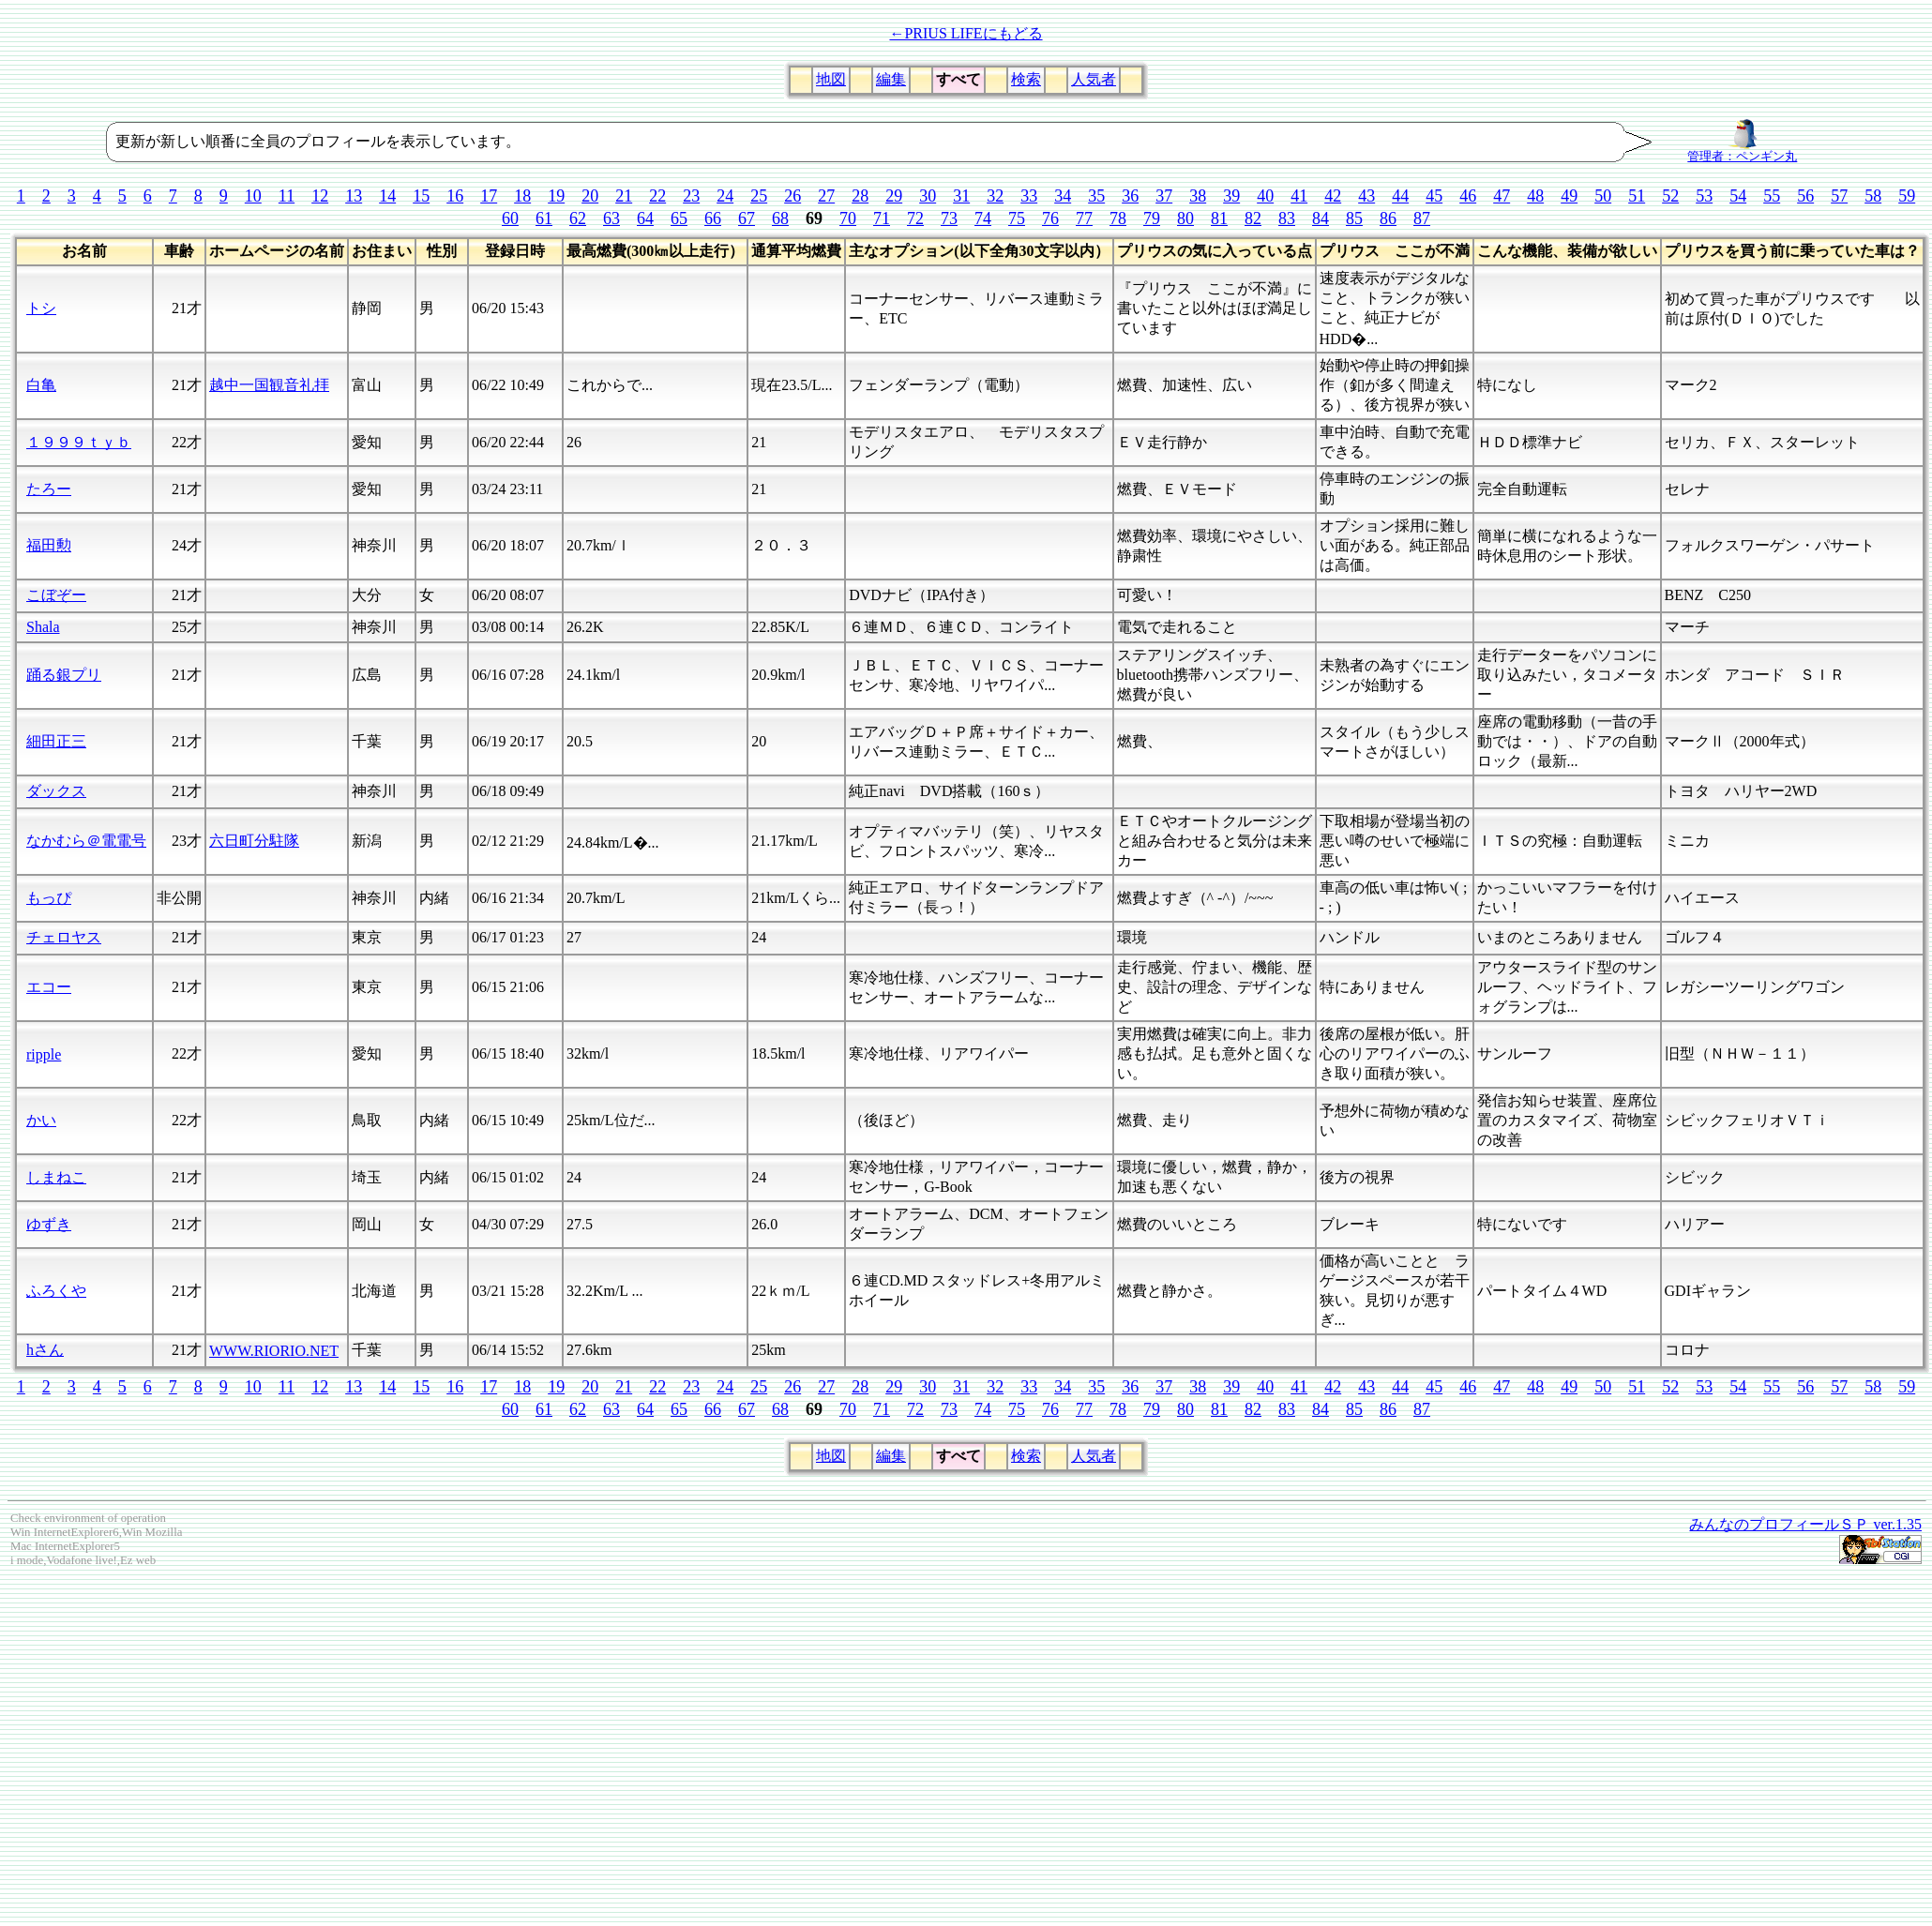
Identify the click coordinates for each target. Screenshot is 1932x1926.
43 (1366, 196)
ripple (43, 1054)
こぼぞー (56, 595)
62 (577, 218)
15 (421, 196)
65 (679, 218)
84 (1320, 218)
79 (1151, 218)
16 (454, 196)
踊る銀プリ (63, 675)
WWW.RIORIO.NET (274, 1351)
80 (1185, 218)
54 (1737, 196)
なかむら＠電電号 (86, 841)
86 (1388, 218)
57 (1839, 196)
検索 (1026, 79)
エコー (48, 987)
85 (1354, 218)
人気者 (1093, 79)
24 (725, 196)
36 (1130, 196)
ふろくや (56, 1291)
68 (780, 218)
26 (792, 196)
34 (1062, 196)
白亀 (41, 385)
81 (1219, 218)
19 (556, 196)
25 (758, 196)
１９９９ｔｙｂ (78, 442)
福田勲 (48, 545)
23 (691, 196)
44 (1400, 196)
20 (589, 196)
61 (544, 218)
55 (1771, 196)
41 (1299, 196)
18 (522, 196)
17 (488, 196)
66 (712, 218)
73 (949, 218)
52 (1670, 196)
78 (1117, 218)
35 (1096, 196)
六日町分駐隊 (254, 841)
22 (657, 196)
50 (1602, 196)
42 (1332, 196)
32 (995, 196)
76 (1050, 218)
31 (961, 196)
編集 (891, 79)
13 (353, 196)
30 (927, 196)
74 (982, 218)
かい (41, 1120)
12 (319, 196)
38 (1197, 196)
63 (611, 218)
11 (286, 196)
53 (1704, 196)
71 (881, 218)
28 (860, 196)
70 (847, 218)
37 (1163, 196)
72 (915, 218)
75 (1016, 218)
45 (1434, 196)
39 (1231, 196)
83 (1286, 218)
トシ (41, 308)
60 (510, 218)
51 (1636, 196)
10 (253, 196)
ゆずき (48, 1224)
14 (387, 196)
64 (645, 218)
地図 (831, 79)
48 (1535, 196)
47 (1501, 196)
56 (1805, 196)
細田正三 (56, 741)
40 (1265, 196)
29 (893, 196)
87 (1421, 218)
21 (623, 196)
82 (1253, 218)
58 (1872, 196)
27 (826, 196)
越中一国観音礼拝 (269, 385)
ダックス (56, 791)
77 (1084, 218)
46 (1467, 196)
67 (746, 218)
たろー (48, 489)
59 (1906, 196)
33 (1028, 196)
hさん (45, 1350)
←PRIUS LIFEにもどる (965, 33)
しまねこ (56, 1177)
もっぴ (48, 898)
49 (1569, 196)
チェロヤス (63, 937)
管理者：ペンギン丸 (1742, 151)
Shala (43, 627)
